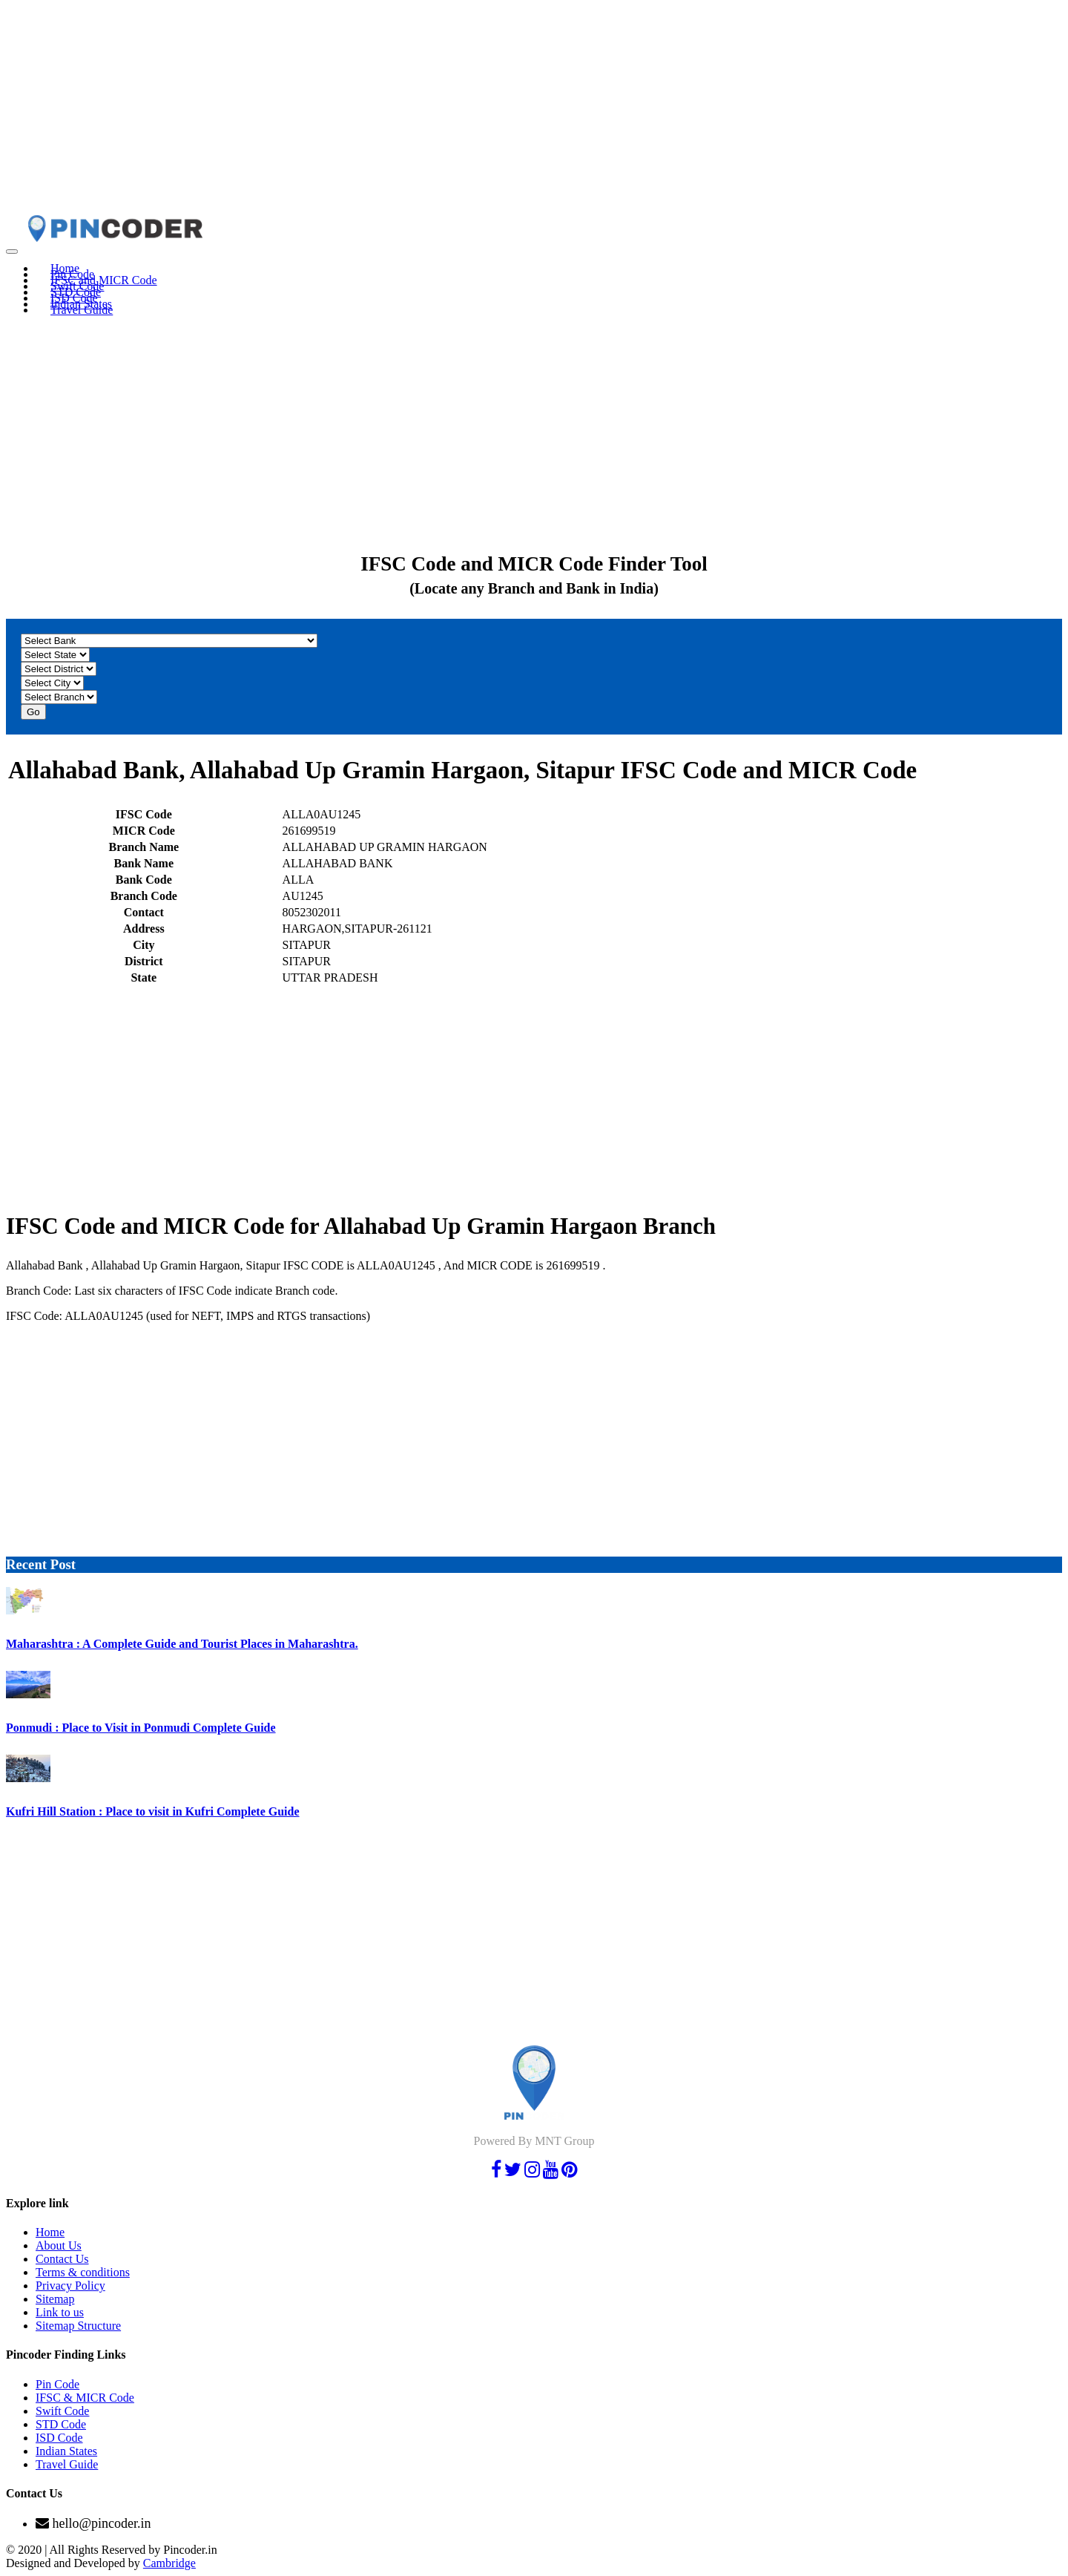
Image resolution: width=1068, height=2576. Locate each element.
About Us (59, 2245)
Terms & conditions (83, 2272)
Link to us (60, 2312)
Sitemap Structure (78, 2325)
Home (50, 2232)
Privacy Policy (70, 2285)
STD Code (61, 2424)
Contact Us (62, 2259)
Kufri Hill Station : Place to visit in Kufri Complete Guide (153, 1811)
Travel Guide (81, 309)
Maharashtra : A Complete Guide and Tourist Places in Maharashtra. (182, 1643)
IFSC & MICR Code (85, 2397)
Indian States (66, 2451)
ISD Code (59, 2437)
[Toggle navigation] (12, 251)
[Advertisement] (451, 110)
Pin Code (57, 2384)
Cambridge (169, 2563)
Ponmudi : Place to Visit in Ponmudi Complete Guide (141, 1727)
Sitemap (55, 2299)
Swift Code (62, 2411)
